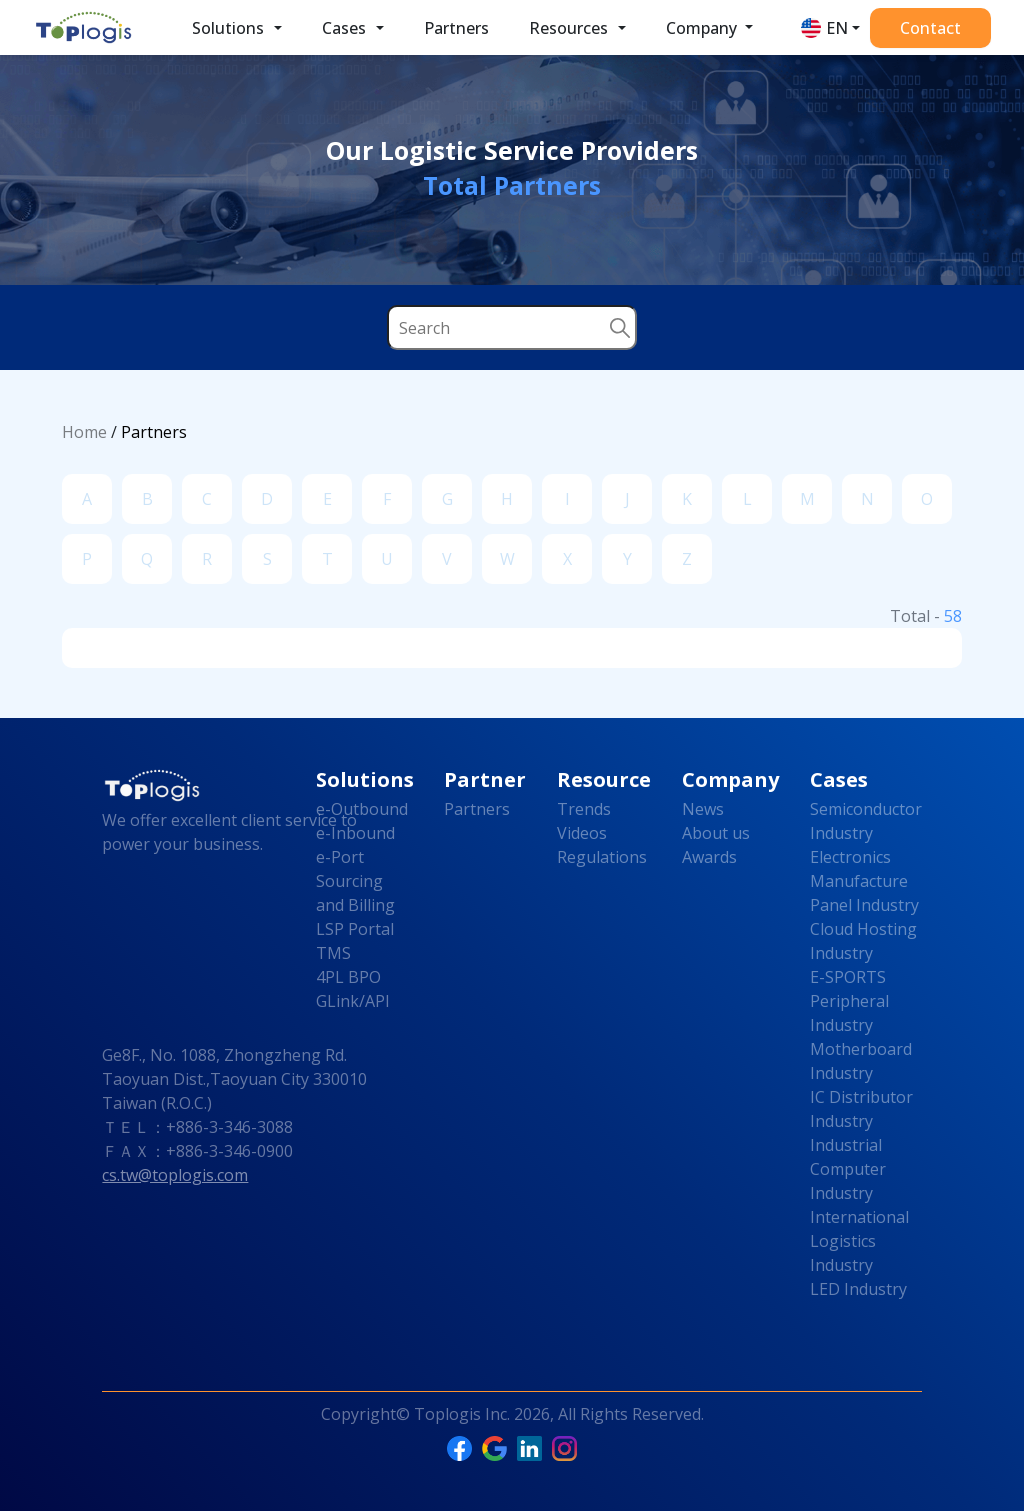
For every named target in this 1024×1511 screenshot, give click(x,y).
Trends (584, 809)
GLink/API (353, 1001)
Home (84, 432)
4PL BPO (348, 977)
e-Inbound (355, 833)
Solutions (228, 28)
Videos (582, 833)
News (703, 809)
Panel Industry (864, 905)
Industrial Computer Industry (848, 1169)
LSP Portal (355, 929)
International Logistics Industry (859, 1241)
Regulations (602, 857)
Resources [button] (568, 28)
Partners (456, 28)
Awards (709, 857)
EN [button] (837, 28)
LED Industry (858, 1289)
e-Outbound (362, 809)
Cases (344, 28)
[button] (278, 28)
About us (716, 833)
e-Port (340, 857)
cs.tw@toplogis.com (175, 1175)
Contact (930, 28)
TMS (333, 953)
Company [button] (703, 28)
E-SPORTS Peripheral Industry (849, 1001)
